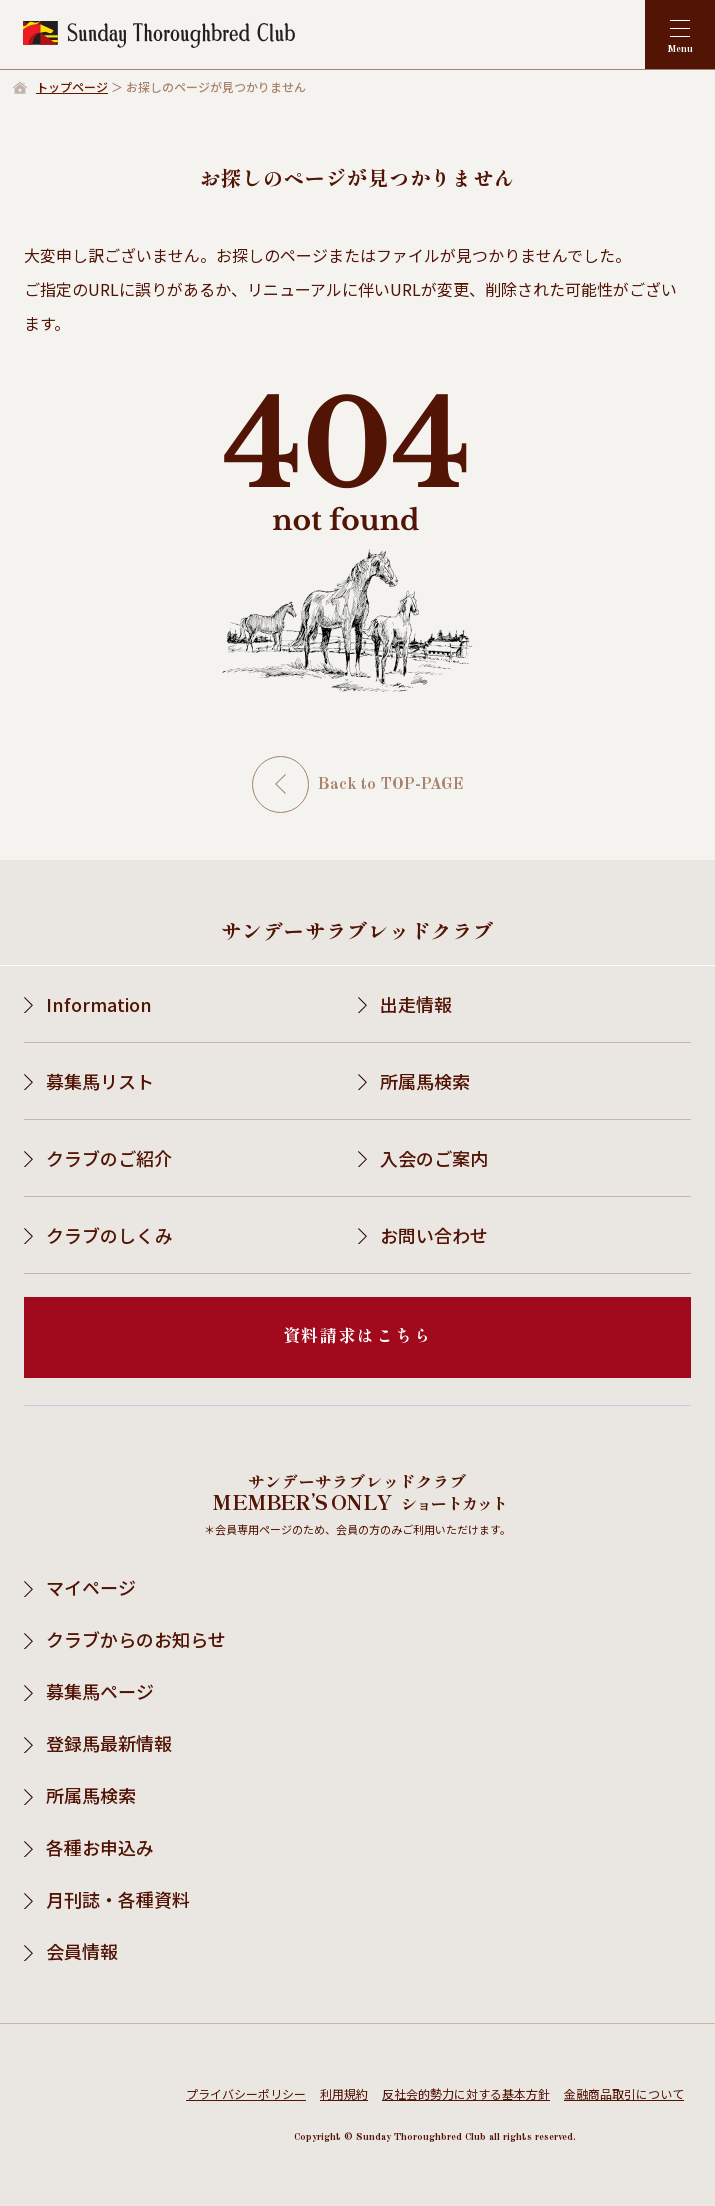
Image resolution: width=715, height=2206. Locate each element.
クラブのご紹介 (109, 1158)
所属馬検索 (425, 1081)
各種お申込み (100, 1847)
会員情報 (82, 1951)
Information (99, 1004)
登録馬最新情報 (109, 1743)
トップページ (72, 86)
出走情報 (416, 1004)
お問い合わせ (434, 1235)
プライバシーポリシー (246, 2093)
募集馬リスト (100, 1081)
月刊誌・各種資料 (118, 1899)
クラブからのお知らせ (136, 1639)
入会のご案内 (434, 1158)
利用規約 (344, 2093)
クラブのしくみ (109, 1235)
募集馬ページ (100, 1691)
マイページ (91, 1587)
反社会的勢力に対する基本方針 (466, 2093)
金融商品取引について (624, 2093)
